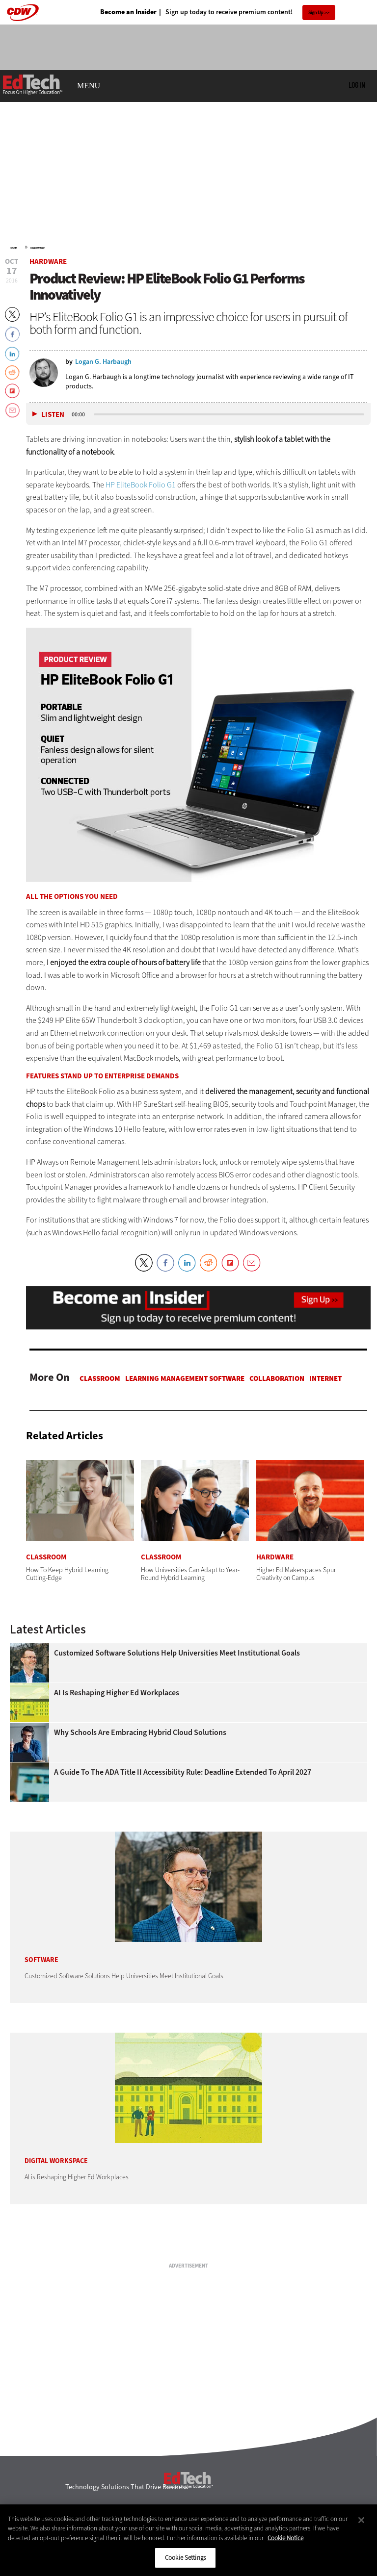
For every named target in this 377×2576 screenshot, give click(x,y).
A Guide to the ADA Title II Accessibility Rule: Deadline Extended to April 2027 (182, 1772)
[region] (188, 2540)
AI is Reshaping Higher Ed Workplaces (116, 1693)
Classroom (100, 1378)
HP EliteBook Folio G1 (141, 485)
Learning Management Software (184, 1378)
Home (13, 248)
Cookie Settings (185, 2557)
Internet (325, 1378)
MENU (88, 86)
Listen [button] (52, 414)
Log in (357, 84)
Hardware (37, 248)
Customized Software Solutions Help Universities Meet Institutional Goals (177, 1653)
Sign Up (315, 12)
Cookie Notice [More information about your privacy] (285, 2538)
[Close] (361, 2520)
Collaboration (276, 1378)
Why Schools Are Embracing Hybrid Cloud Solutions (140, 1732)
